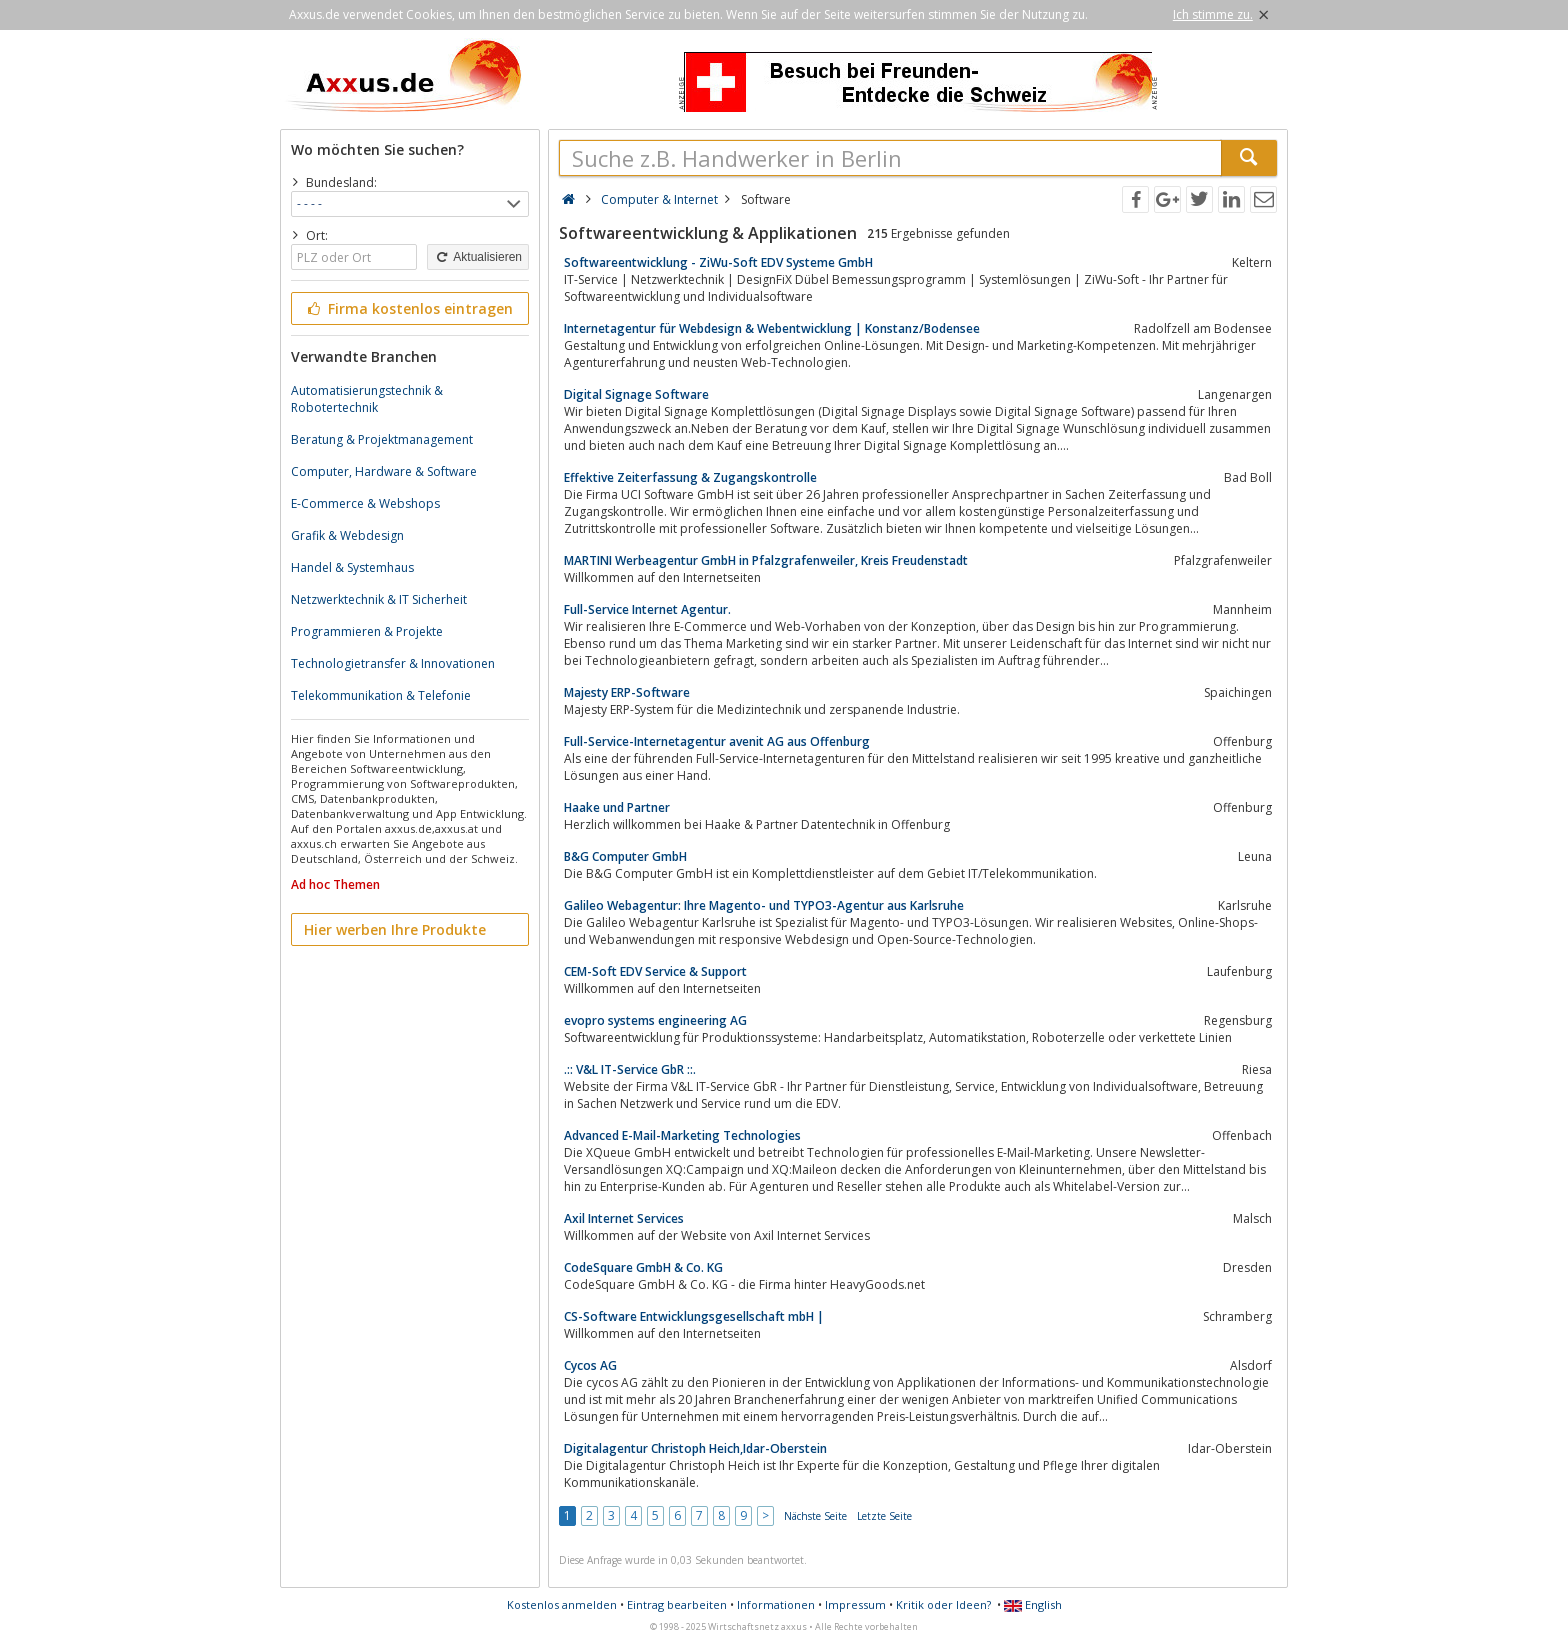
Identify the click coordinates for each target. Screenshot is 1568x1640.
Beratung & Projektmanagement (382, 439)
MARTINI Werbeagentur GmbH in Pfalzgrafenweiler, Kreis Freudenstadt (766, 560)
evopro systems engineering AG (655, 1020)
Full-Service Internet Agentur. (647, 609)
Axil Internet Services (624, 1218)
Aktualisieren (478, 257)
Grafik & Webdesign (347, 535)
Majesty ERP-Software (627, 692)
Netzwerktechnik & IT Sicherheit (379, 599)
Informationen (776, 1604)
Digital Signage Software (636, 394)
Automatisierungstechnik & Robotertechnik (367, 399)
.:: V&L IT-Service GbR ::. (630, 1069)
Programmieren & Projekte (367, 631)
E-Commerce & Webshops (365, 503)
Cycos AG (590, 1365)
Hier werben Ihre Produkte (395, 929)
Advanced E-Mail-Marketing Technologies (682, 1135)
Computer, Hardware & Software (384, 471)
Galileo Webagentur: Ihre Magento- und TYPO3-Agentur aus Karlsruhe (764, 905)
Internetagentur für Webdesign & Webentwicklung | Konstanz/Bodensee (772, 328)
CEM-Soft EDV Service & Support (655, 971)
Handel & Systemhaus (352, 567)
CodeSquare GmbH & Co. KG (643, 1267)
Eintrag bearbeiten (677, 1604)
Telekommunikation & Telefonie (381, 695)
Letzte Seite (884, 1516)
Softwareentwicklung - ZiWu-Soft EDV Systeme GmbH (718, 262)
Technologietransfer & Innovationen (393, 663)
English (1033, 1604)
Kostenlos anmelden (562, 1604)
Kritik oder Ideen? (943, 1604)
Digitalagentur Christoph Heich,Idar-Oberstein (695, 1448)
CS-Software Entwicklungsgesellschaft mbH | (694, 1316)
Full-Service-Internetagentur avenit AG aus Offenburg (717, 741)
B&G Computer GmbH (625, 856)
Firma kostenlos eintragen (408, 308)
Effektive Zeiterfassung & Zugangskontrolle (690, 477)
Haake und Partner (617, 807)
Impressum (855, 1604)
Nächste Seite (815, 1516)
